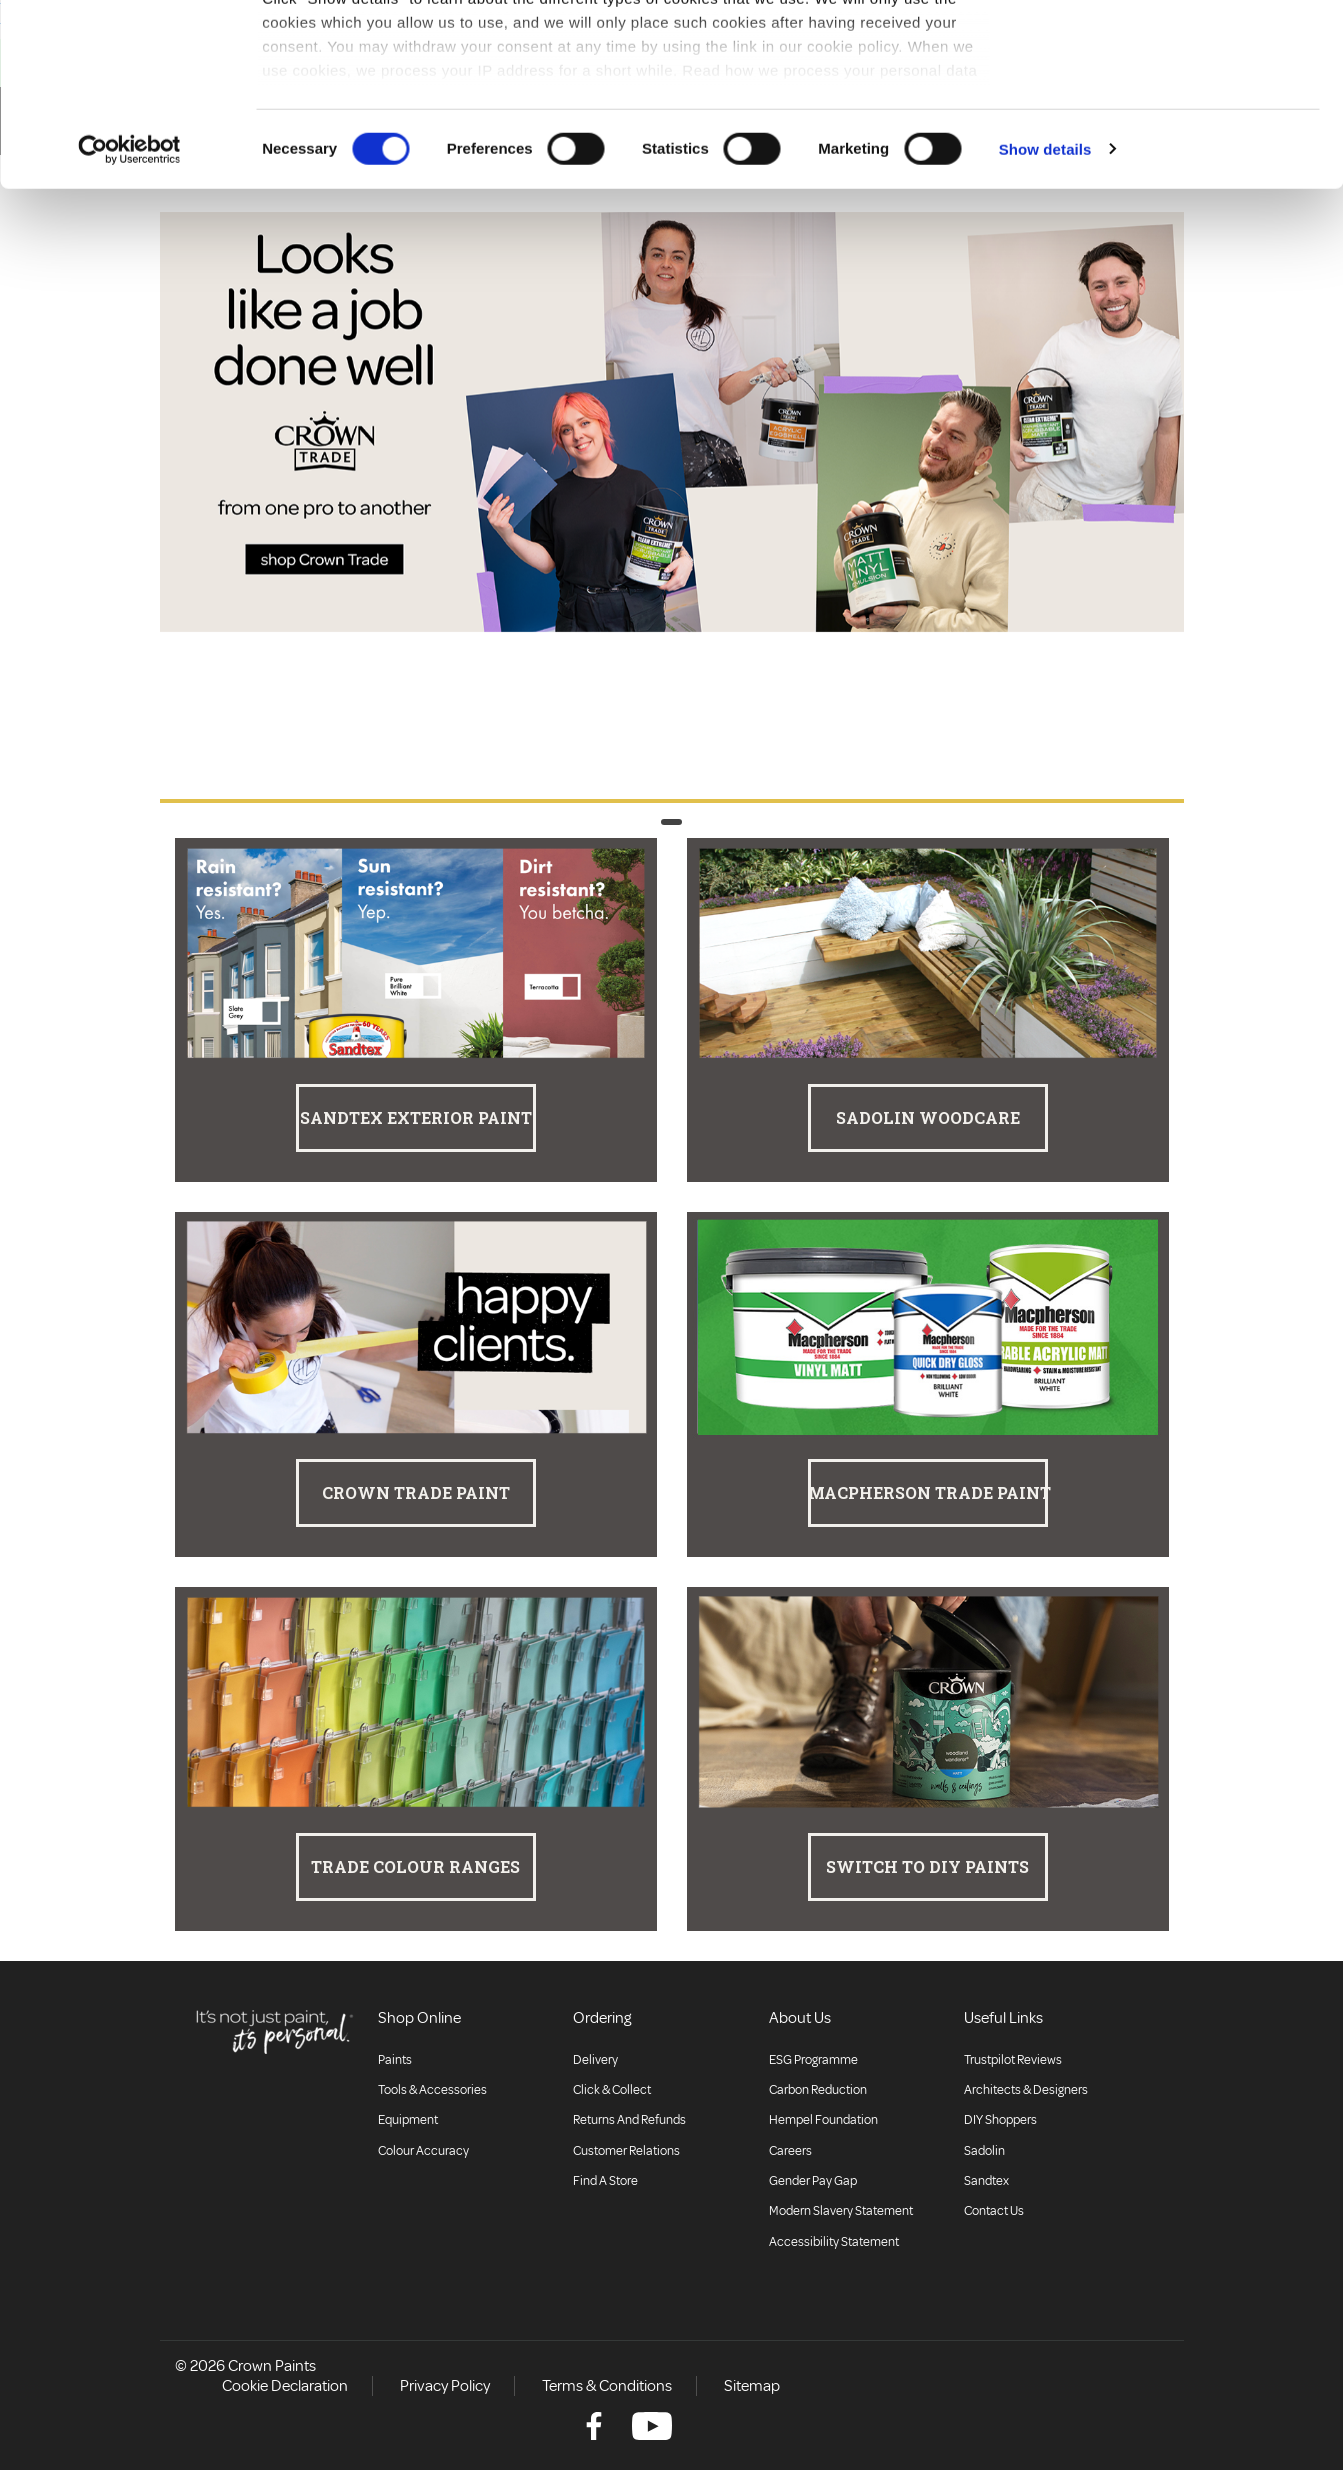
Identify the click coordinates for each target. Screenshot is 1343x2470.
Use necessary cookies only (1176, 118)
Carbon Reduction (818, 2090)
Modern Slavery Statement (841, 2211)
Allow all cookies (1176, 52)
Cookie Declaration (285, 2386)
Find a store (605, 2181)
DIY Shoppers (1000, 2120)
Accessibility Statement (834, 2242)
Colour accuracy (423, 2151)
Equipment (408, 2120)
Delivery (595, 2060)
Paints (395, 2060)
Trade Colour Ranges (415, 1866)
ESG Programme (813, 2060)
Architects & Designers (1026, 2090)
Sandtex (986, 2181)
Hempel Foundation (823, 2120)
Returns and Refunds (629, 2120)
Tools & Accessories (432, 2090)
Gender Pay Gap (813, 2181)
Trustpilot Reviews (1013, 2060)
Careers (790, 2151)
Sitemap (752, 2386)
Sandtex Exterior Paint (416, 1117)
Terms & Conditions (607, 2386)
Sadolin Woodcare (928, 1117)
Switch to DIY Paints (927, 1866)
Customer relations (626, 2151)
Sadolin (984, 2151)
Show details (1045, 319)
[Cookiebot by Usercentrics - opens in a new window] (129, 320)
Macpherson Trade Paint (928, 1492)
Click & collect (612, 2090)
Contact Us (994, 2211)
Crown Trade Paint (416, 1492)
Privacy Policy (445, 2386)
